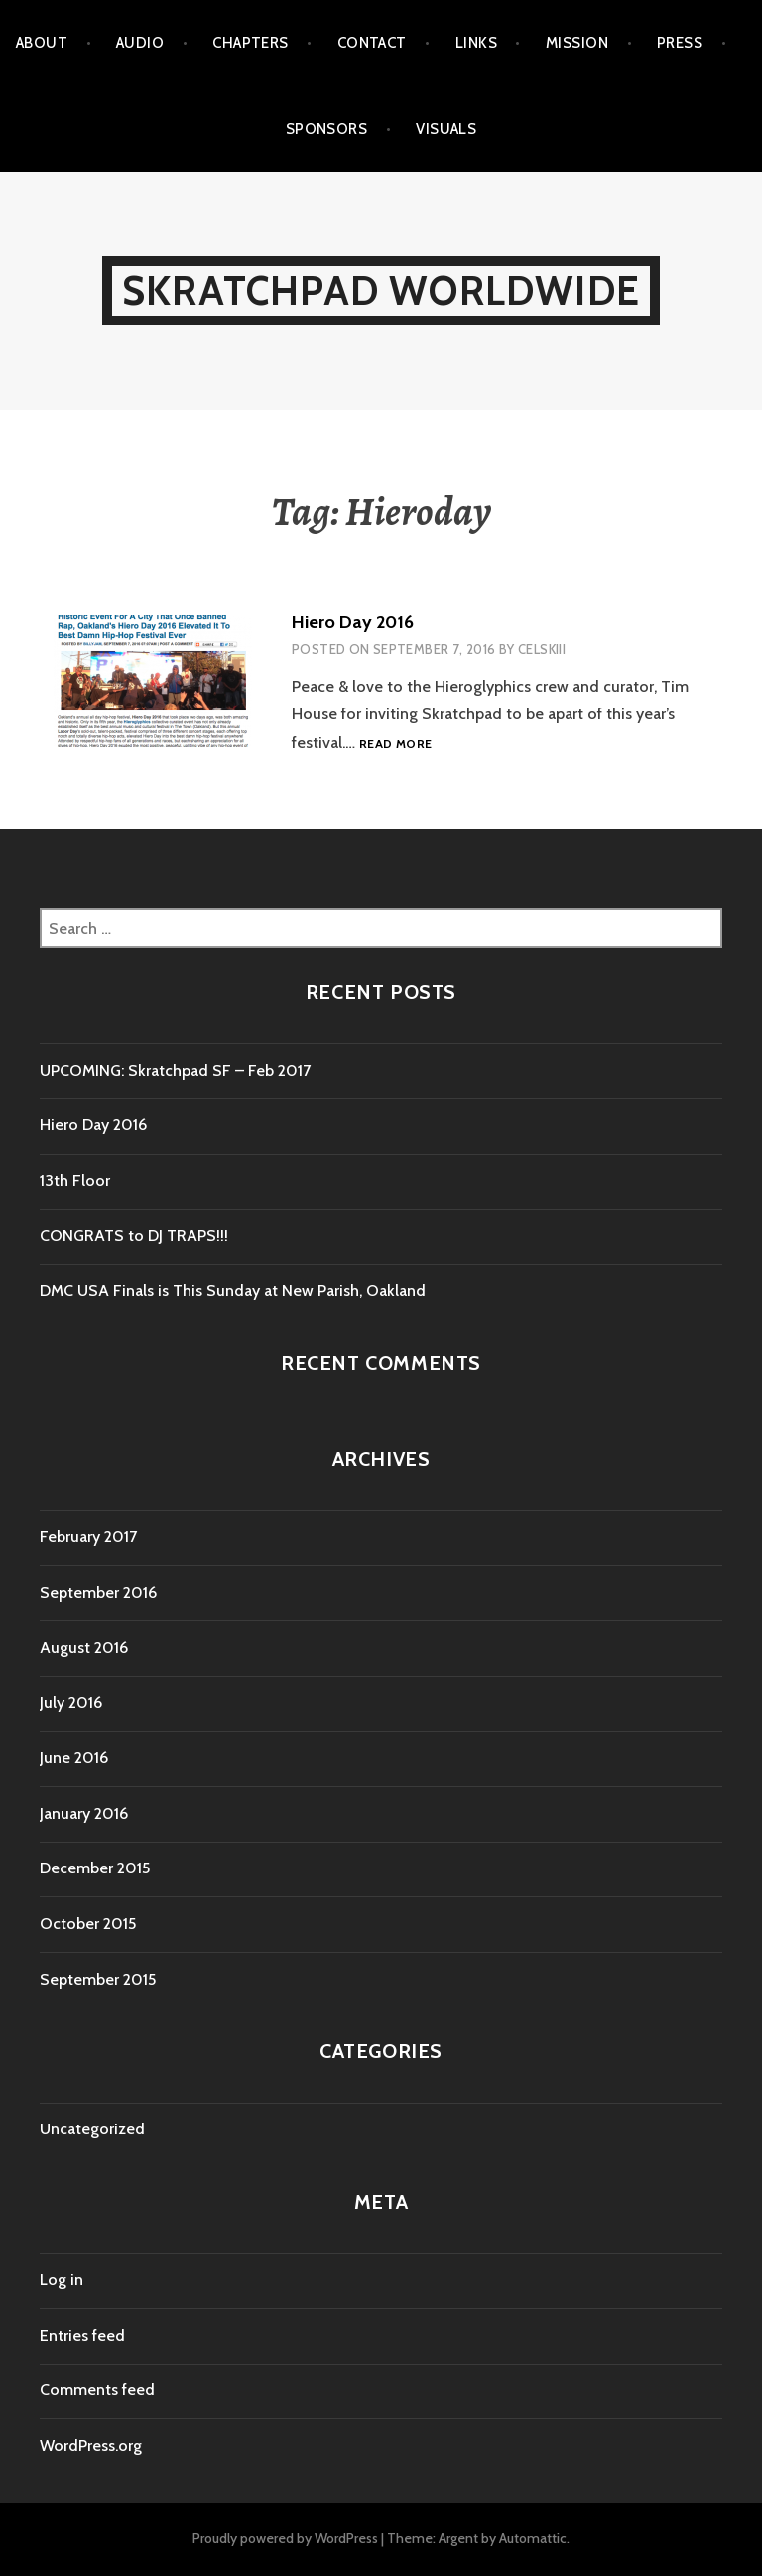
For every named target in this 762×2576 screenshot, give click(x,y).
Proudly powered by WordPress (285, 2538)
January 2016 (84, 1813)
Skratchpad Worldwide (381, 290)
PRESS (679, 43)
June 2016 (74, 1757)
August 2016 (84, 1647)
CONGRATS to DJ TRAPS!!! (134, 1235)
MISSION (577, 43)
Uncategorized (92, 2129)
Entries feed (82, 2335)
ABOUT (41, 43)
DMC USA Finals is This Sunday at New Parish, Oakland (233, 1290)
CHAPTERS (250, 43)
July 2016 (71, 1702)
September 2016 (98, 1592)
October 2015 (88, 1923)
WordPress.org (91, 2445)
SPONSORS (327, 129)
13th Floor (75, 1180)
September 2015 (98, 1979)
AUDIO (140, 43)
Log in (61, 2279)
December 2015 (95, 1868)
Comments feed (97, 2390)
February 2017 (88, 1536)
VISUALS (446, 129)
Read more (395, 744)
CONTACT (372, 43)
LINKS (476, 43)
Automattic (533, 2538)
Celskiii (542, 649)
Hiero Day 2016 (353, 622)
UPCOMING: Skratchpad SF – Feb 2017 (175, 1070)
